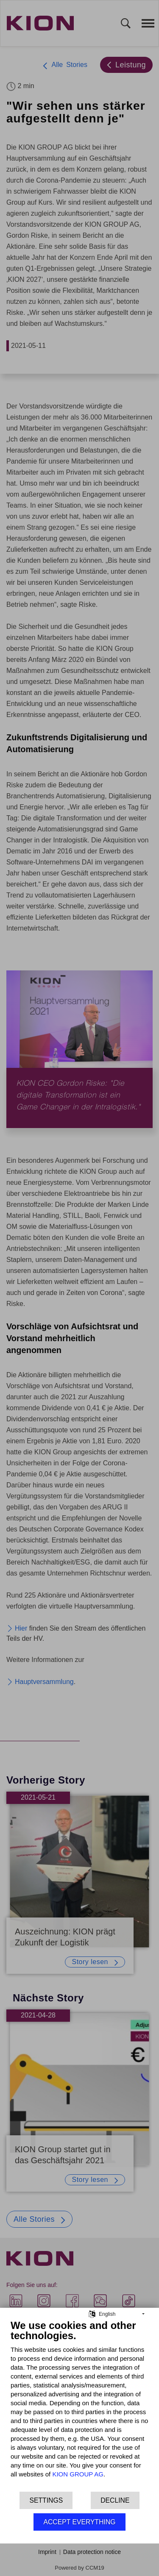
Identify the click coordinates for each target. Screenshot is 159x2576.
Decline (114, 2500)
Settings (46, 2500)
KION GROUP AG (77, 2474)
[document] (79, 2405)
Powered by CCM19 (79, 2568)
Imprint (47, 2551)
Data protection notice (92, 2551)
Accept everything (79, 2522)
